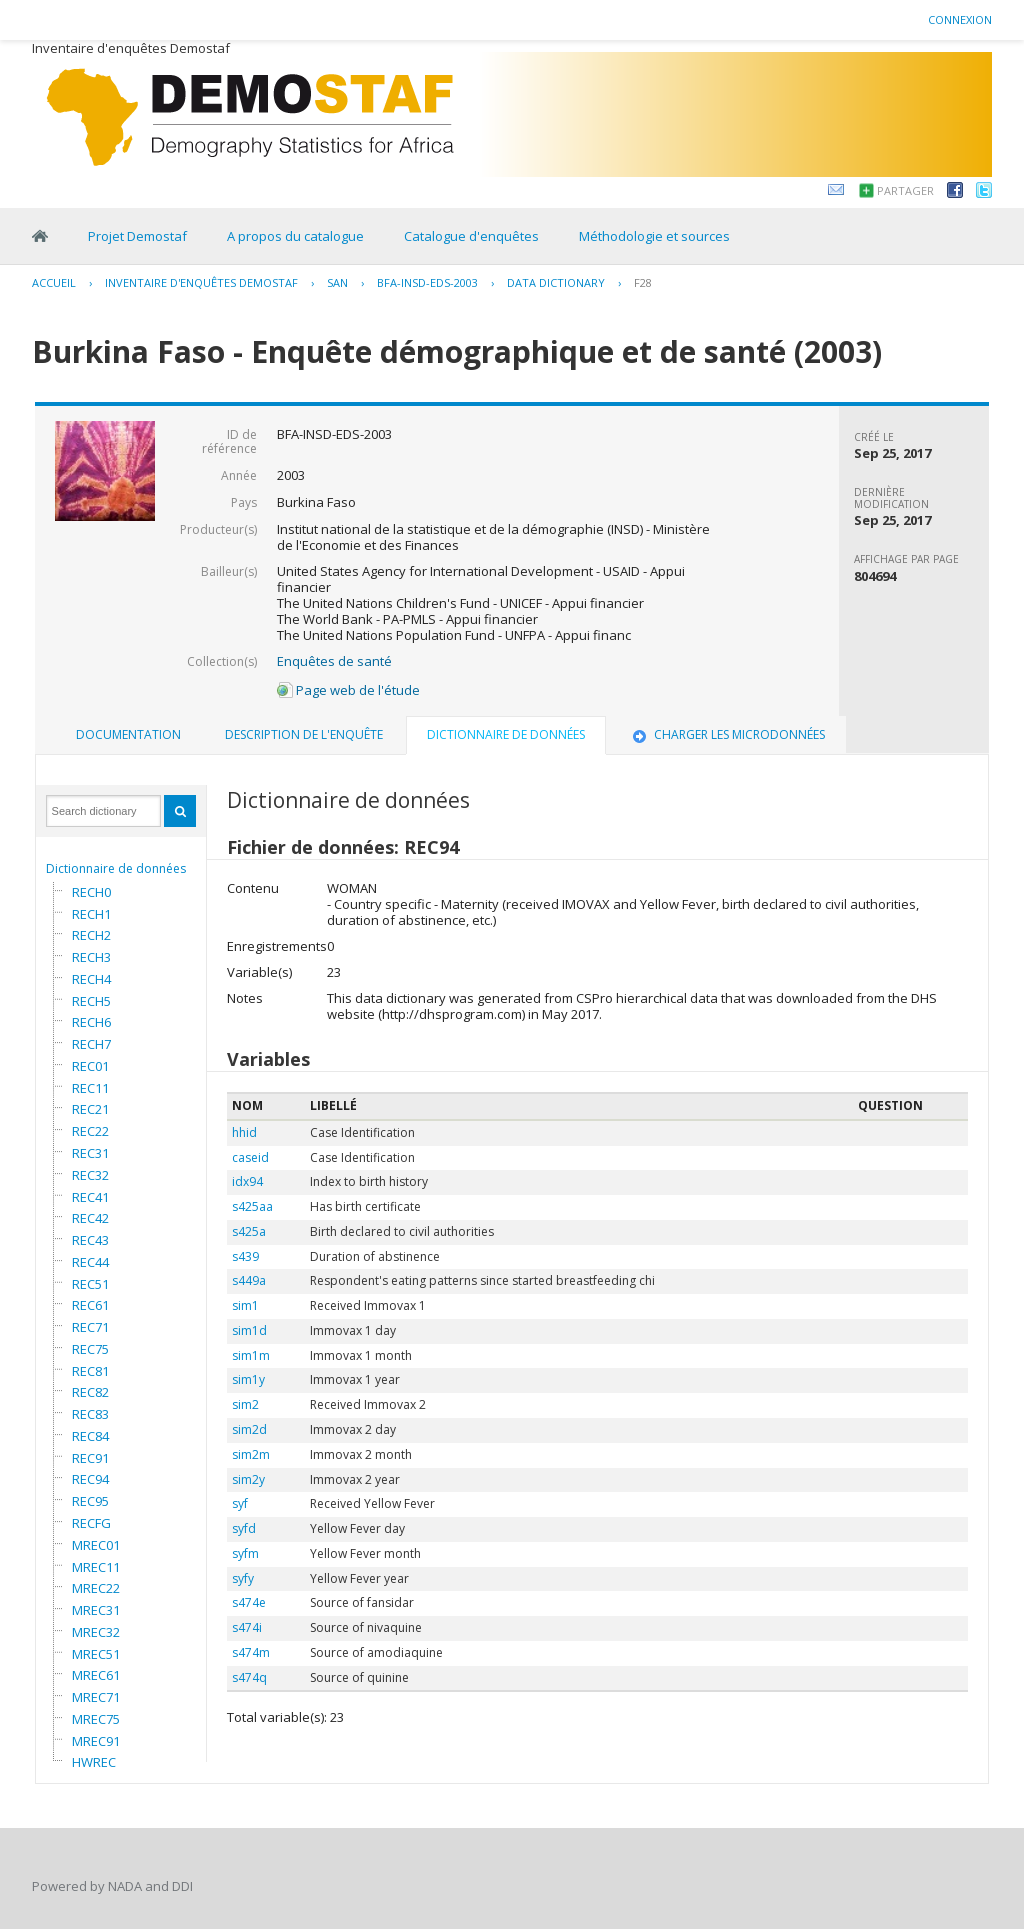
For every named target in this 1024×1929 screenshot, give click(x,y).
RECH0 (91, 892)
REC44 (90, 1262)
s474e (249, 1602)
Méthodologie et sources (654, 236)
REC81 (90, 1371)
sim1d (249, 1330)
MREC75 (96, 1719)
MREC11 (96, 1567)
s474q (249, 1677)
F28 (643, 282)
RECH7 (91, 1044)
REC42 (90, 1218)
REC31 (90, 1153)
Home (40, 236)
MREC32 (96, 1632)
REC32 (90, 1175)
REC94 (90, 1479)
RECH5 (91, 1001)
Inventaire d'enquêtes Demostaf (201, 282)
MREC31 (96, 1610)
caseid (250, 1157)
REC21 (90, 1109)
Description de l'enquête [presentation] (304, 734)
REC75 (90, 1349)
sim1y (248, 1379)
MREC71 (96, 1697)
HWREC (94, 1762)
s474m (251, 1652)
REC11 (90, 1088)
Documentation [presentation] (128, 734)
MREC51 (96, 1654)
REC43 (90, 1240)
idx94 (247, 1181)
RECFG (91, 1523)
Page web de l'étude (348, 690)
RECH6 (91, 1022)
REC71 (90, 1327)
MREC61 (96, 1675)
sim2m (251, 1454)
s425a (249, 1231)
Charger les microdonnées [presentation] (727, 734)
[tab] (128, 735)
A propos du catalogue (295, 236)
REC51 (90, 1284)
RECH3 (91, 957)
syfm (245, 1553)
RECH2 (91, 935)
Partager (905, 190)
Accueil (54, 282)
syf (240, 1503)
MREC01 (96, 1545)
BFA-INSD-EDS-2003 (427, 282)
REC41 (90, 1197)
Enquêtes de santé (334, 661)
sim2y (248, 1479)
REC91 (90, 1458)
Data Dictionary (556, 282)
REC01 (90, 1066)
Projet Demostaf (137, 236)
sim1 (245, 1305)
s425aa (252, 1206)
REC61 (90, 1305)
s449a (249, 1280)
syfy (243, 1578)
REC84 (90, 1436)
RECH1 (91, 914)
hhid (244, 1132)
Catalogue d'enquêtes (471, 236)
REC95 (90, 1501)
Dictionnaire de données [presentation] (506, 734)
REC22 (90, 1131)
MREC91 (96, 1741)
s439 (245, 1256)
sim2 (245, 1404)
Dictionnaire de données (116, 868)
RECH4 (91, 979)
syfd (244, 1528)
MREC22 (96, 1588)
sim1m (251, 1355)
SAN (337, 282)
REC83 (90, 1414)
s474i (247, 1627)
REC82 (90, 1392)
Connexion (960, 19)
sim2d (249, 1429)
